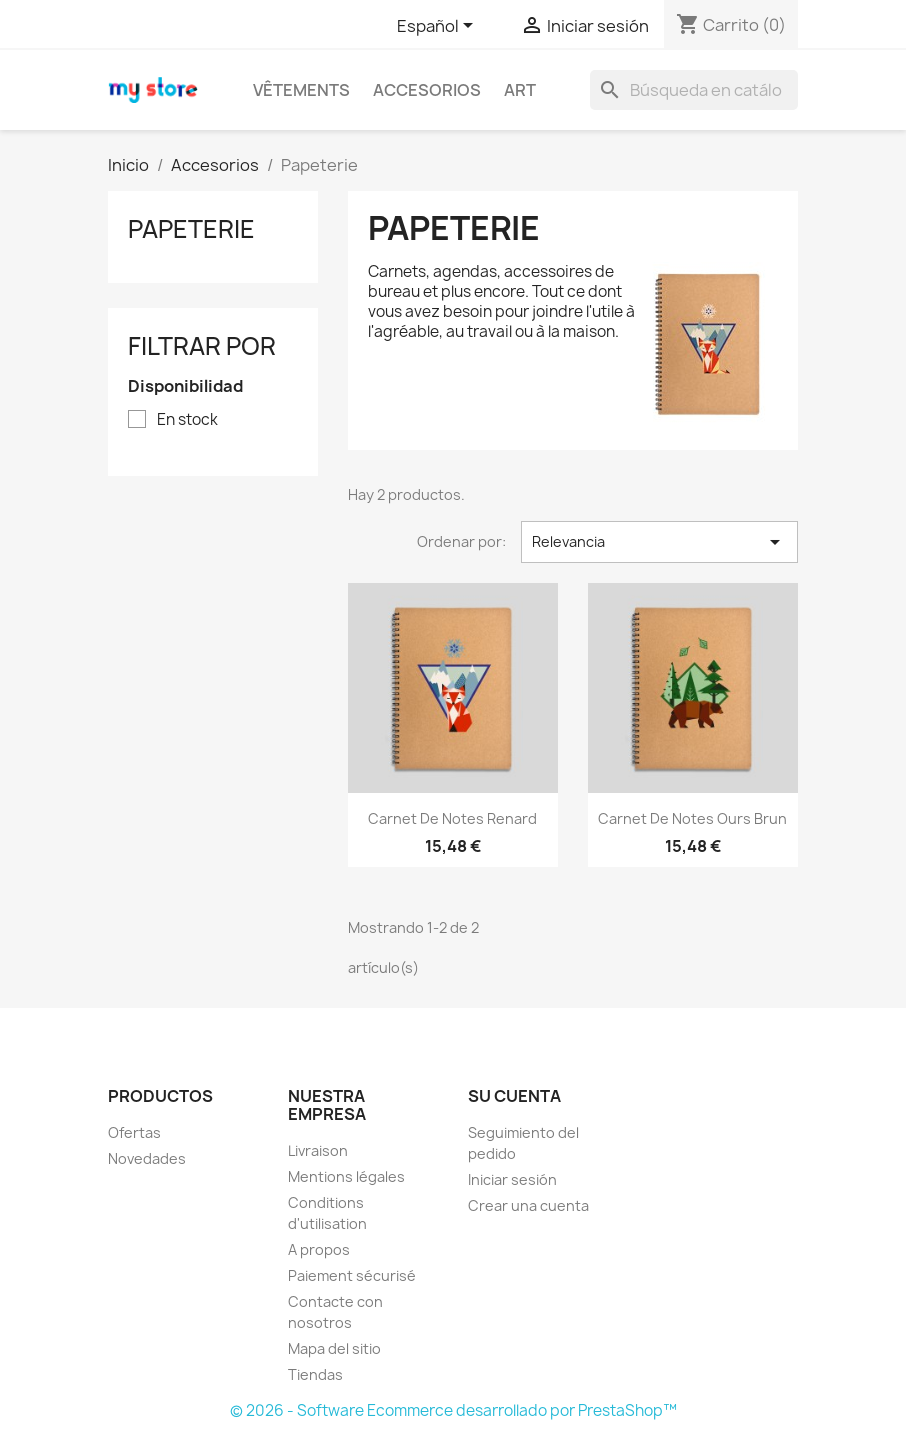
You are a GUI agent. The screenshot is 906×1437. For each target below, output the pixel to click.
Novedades (147, 1158)
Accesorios (427, 90)
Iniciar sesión (512, 1179)
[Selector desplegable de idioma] (438, 27)
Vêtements (301, 90)
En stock (187, 420)
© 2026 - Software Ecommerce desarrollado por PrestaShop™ (453, 1410)
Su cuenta (514, 1096)
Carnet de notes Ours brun (692, 818)
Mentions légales (346, 1176)
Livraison (318, 1150)
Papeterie (191, 229)
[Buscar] (694, 90)
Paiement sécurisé (352, 1275)
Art (520, 90)
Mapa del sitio (334, 1348)
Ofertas (134, 1132)
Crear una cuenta (528, 1205)
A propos (319, 1249)
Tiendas (315, 1374)
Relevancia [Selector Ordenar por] (659, 542)
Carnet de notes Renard (452, 818)
